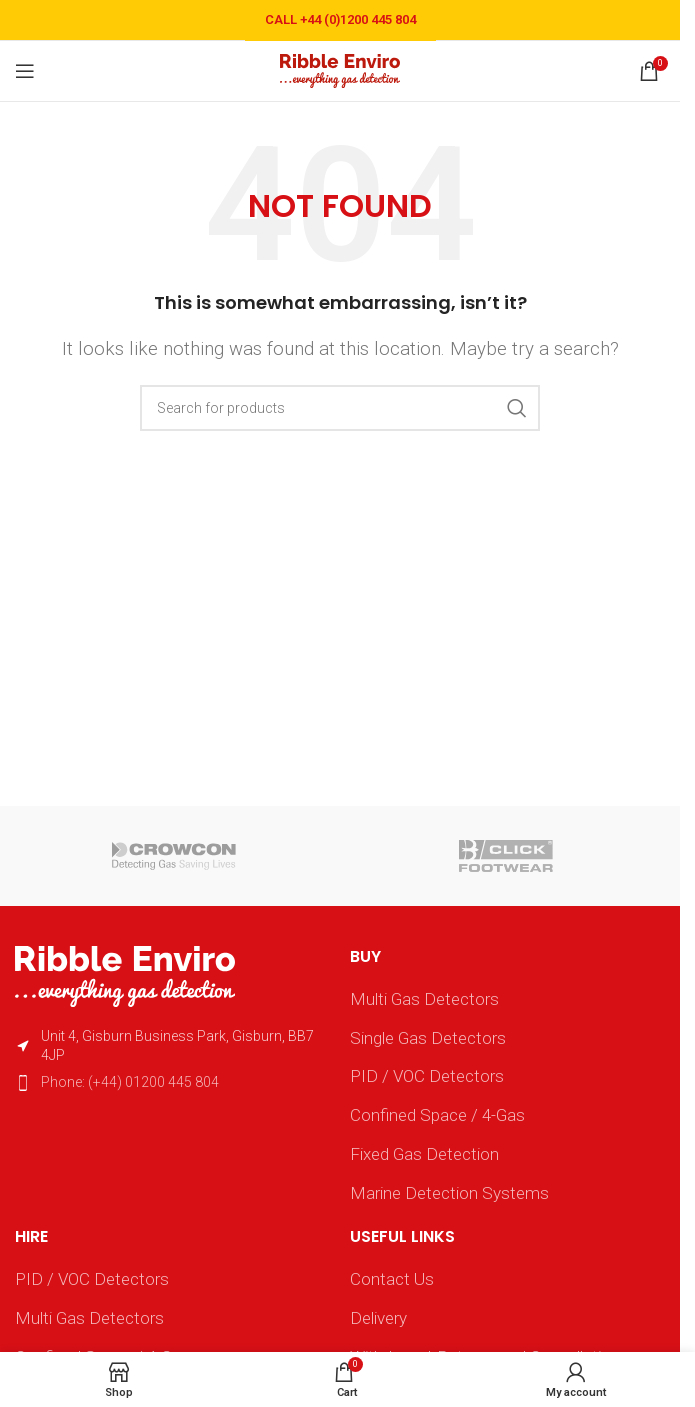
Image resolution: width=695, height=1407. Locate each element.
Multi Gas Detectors (424, 999)
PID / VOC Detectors (427, 1076)
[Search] (340, 408)
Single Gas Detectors (428, 1038)
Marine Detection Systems (449, 1193)
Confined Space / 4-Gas (437, 1115)
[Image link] (125, 975)
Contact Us (392, 1279)
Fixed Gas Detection (424, 1154)
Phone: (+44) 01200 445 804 (130, 1082)
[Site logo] (340, 69)
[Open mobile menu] (25, 71)
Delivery (378, 1318)
